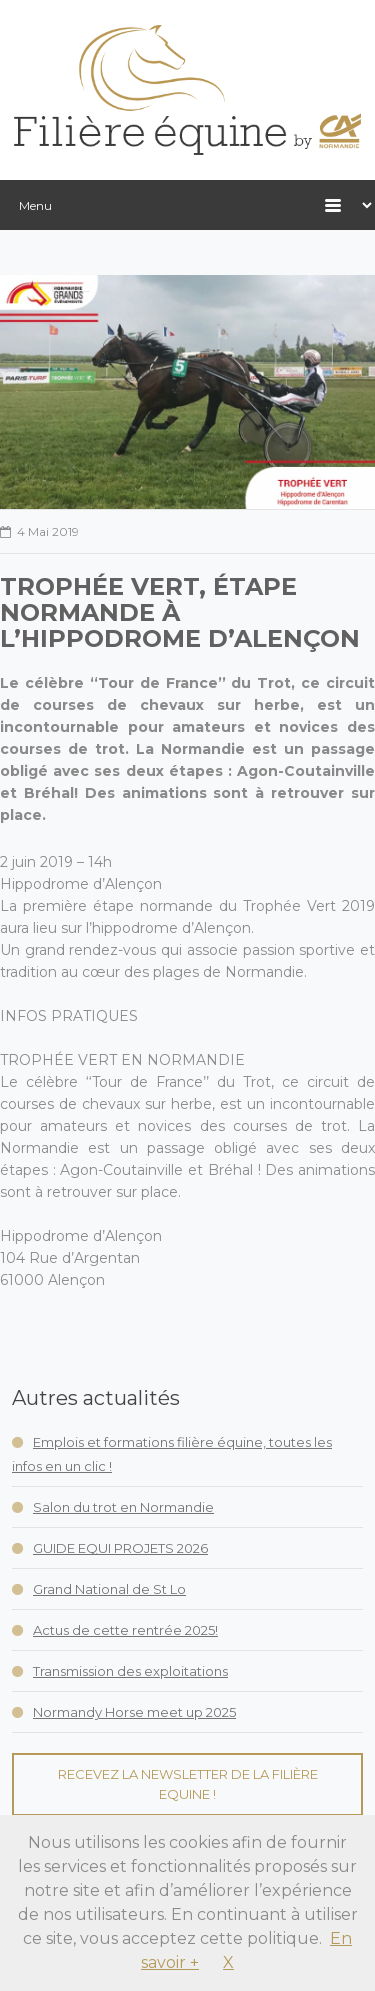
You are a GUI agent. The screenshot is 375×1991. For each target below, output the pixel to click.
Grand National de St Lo (109, 1589)
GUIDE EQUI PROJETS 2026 (120, 1548)
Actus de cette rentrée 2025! (125, 1630)
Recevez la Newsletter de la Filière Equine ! (188, 1784)
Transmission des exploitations (130, 1671)
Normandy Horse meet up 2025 (134, 1712)
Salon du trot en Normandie (123, 1507)
